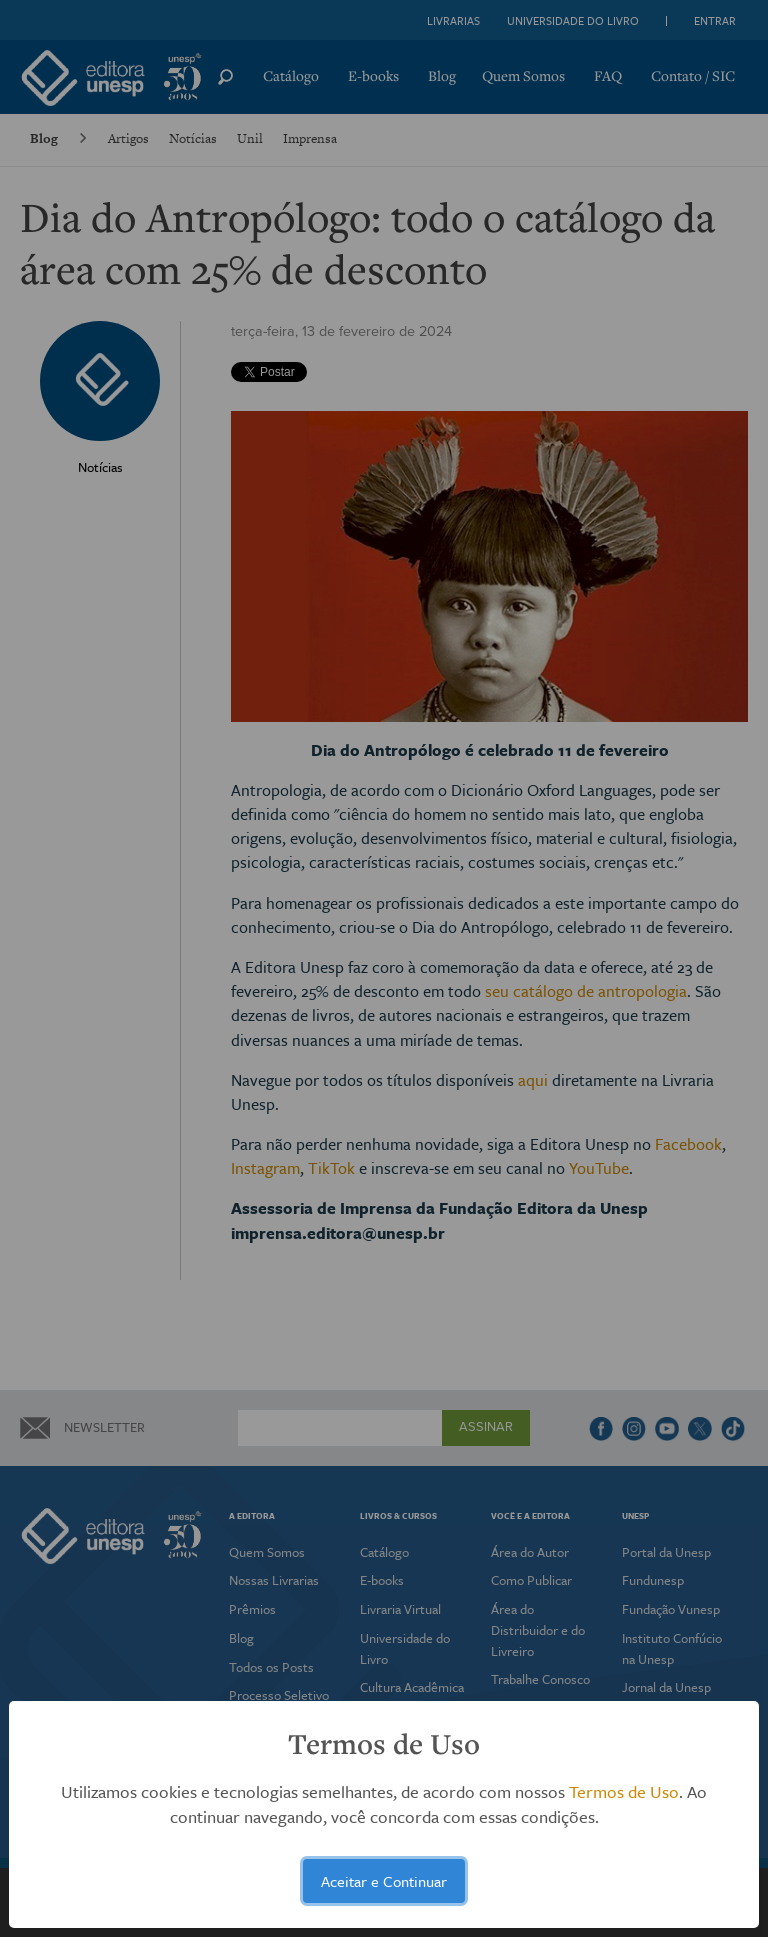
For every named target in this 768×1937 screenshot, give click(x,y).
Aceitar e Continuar (384, 1881)
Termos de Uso (624, 1791)
